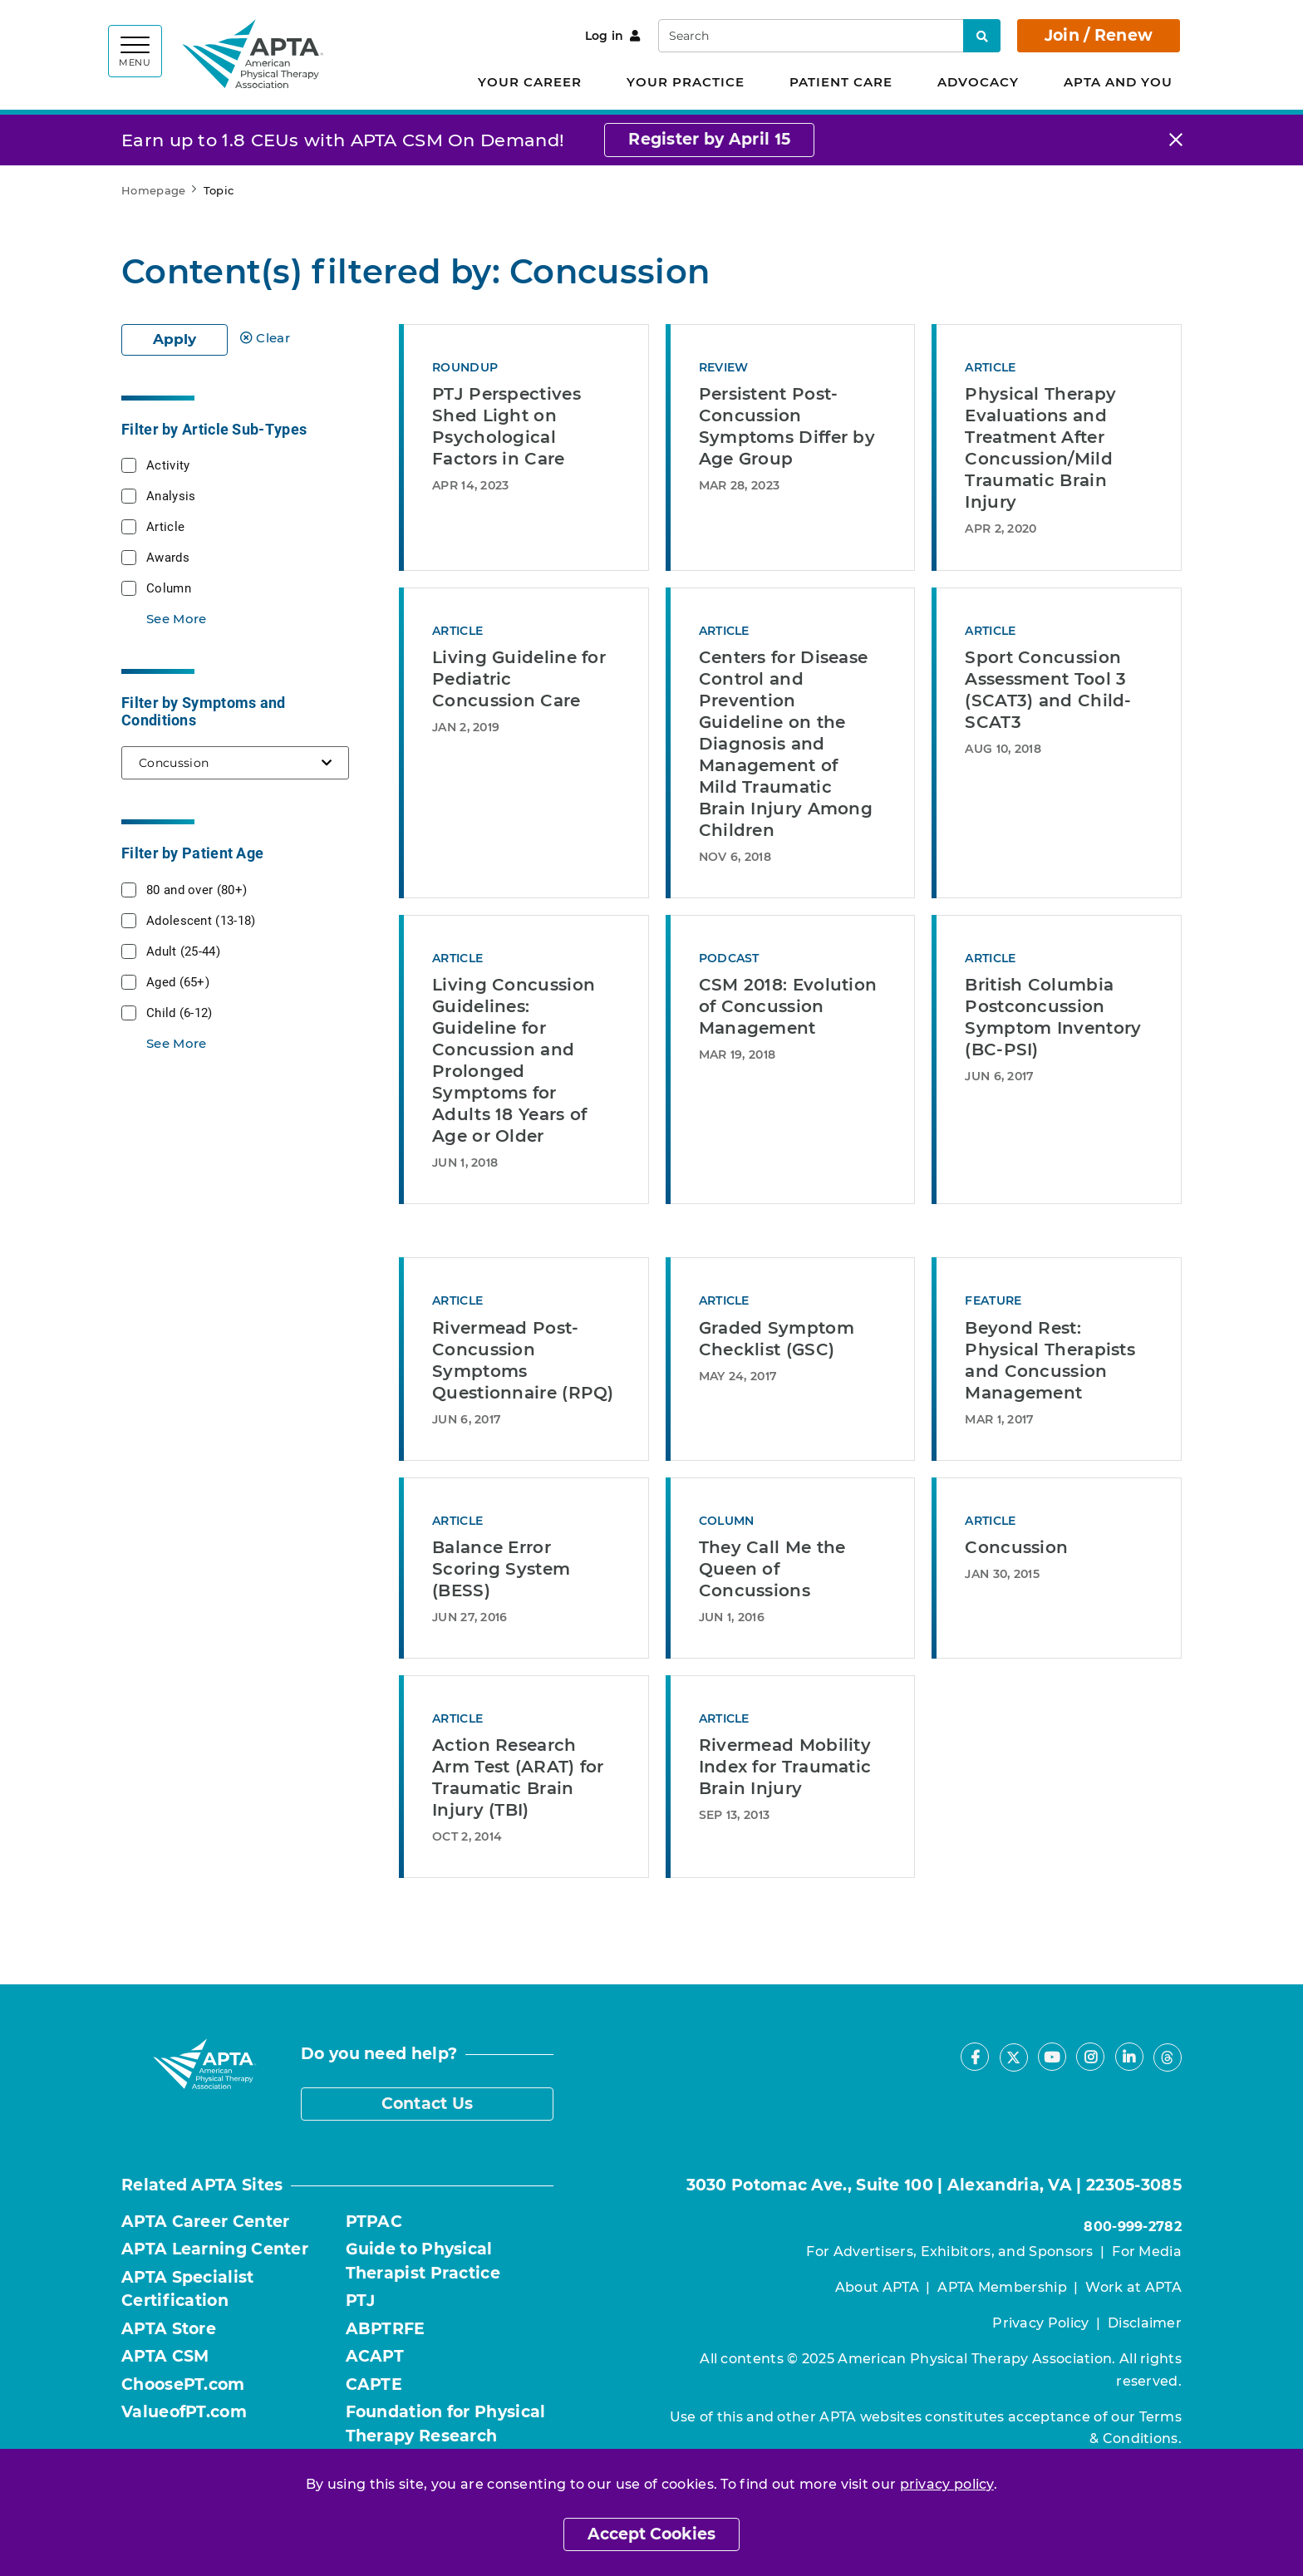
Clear (265, 338)
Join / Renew (1099, 35)
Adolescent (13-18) (200, 920)
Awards (167, 556)
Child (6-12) (179, 1012)
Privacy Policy (1040, 2323)
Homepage (153, 190)
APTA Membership (1002, 2287)
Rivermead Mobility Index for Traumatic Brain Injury (785, 1766)
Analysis (170, 495)
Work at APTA (1133, 2287)
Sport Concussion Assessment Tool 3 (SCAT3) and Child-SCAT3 (1048, 689)
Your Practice (686, 82)
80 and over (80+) (196, 889)
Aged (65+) (177, 981)
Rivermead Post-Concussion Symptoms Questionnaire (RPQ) (523, 1360)
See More (176, 619)
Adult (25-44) (183, 950)
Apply (174, 339)
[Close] (1175, 140)
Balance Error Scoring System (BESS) (501, 1568)
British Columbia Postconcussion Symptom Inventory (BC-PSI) (1053, 1017)
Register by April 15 (709, 139)
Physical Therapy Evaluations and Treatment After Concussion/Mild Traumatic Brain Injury (1040, 448)
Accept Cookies (651, 2534)
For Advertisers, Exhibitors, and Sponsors (949, 2251)
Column (168, 587)
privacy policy (947, 2484)
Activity (167, 464)
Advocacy (978, 82)
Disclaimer (1145, 2323)
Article (165, 526)
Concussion (1016, 1547)
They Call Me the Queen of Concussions (772, 1568)
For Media (1147, 2251)
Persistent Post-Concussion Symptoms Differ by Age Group (787, 426)
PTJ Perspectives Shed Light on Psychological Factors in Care (506, 426)
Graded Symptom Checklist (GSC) (776, 1338)
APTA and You (1118, 82)
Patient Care (840, 82)
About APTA (877, 2287)
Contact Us (427, 2103)
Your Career (530, 82)
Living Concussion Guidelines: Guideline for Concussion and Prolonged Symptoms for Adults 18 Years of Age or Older (513, 1060)
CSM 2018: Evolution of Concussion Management (788, 1006)
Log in (613, 35)
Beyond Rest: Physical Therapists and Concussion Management (1050, 1360)
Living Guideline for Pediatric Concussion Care (519, 678)
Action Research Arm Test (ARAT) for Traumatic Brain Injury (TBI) (518, 1777)
